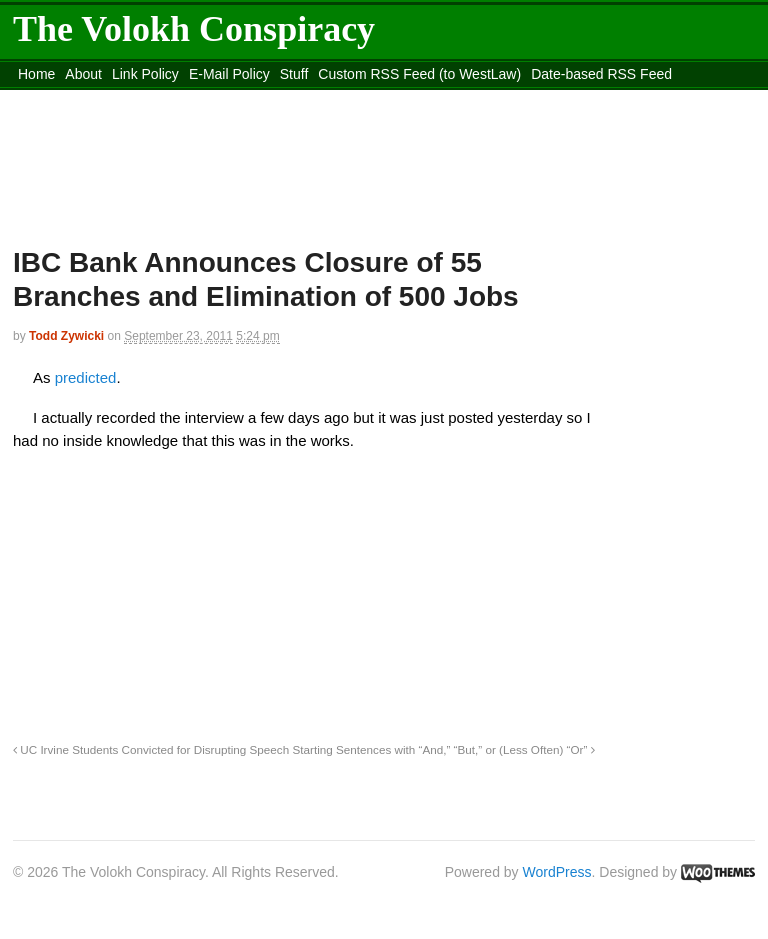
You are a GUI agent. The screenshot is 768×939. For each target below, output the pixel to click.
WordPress (557, 872)
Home (36, 74)
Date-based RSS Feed (601, 74)
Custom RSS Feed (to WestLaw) (419, 74)
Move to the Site (334, 99)
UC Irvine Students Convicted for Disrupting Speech (151, 749)
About (83, 74)
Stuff (294, 74)
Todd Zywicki (66, 336)
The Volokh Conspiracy (194, 29)
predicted (86, 377)
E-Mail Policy (229, 74)
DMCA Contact (64, 99)
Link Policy (145, 74)
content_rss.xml (170, 99)
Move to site (513, 99)
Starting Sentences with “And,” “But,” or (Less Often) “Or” (443, 749)
